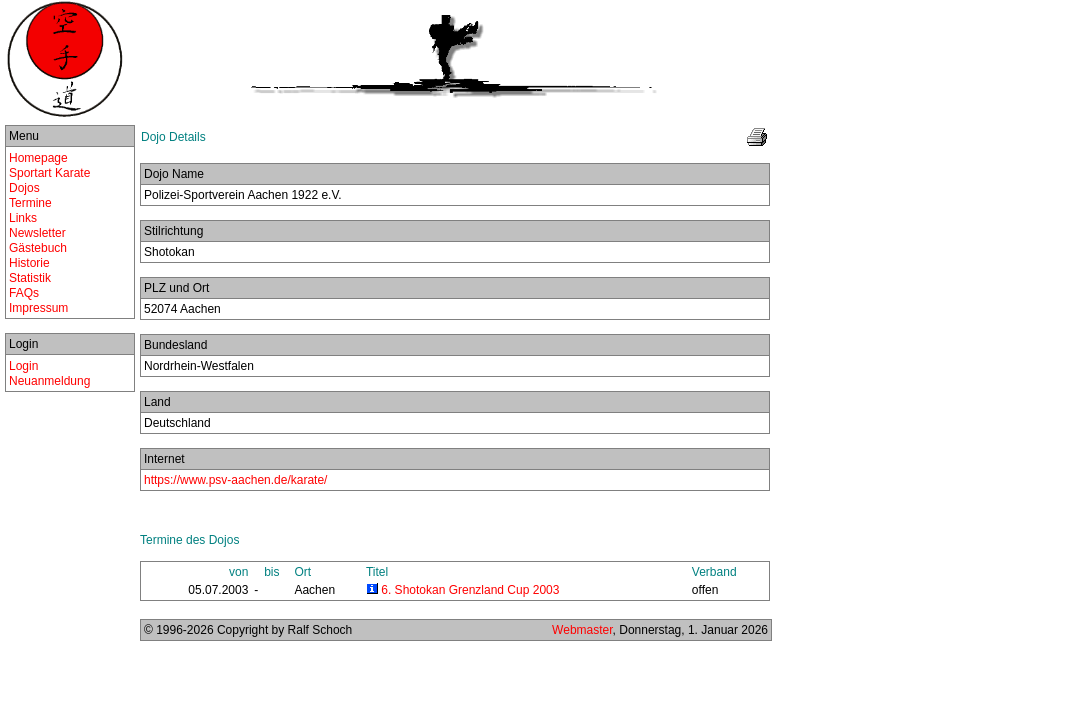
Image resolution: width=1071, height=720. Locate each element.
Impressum (38, 308)
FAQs (24, 293)
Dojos (24, 188)
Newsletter (37, 233)
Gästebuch (38, 248)
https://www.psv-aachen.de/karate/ (235, 480)
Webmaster (582, 630)
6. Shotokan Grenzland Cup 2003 (470, 590)
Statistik (30, 278)
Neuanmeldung (49, 381)
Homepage (38, 158)
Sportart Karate (49, 173)
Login (23, 366)
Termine (30, 203)
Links (23, 218)
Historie (29, 263)
